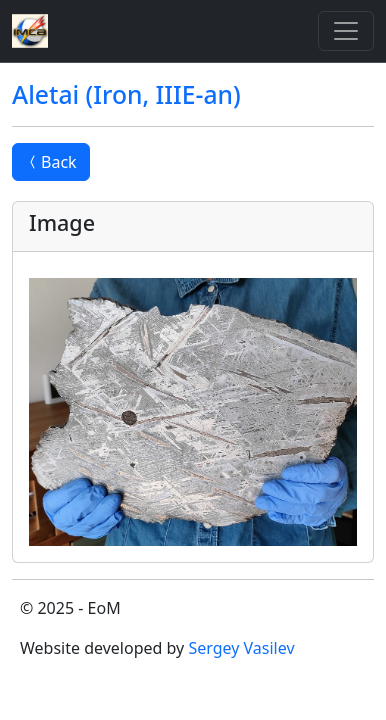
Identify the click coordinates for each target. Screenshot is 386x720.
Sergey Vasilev (241, 648)
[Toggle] (346, 31)
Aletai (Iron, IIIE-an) (126, 94)
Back (51, 162)
